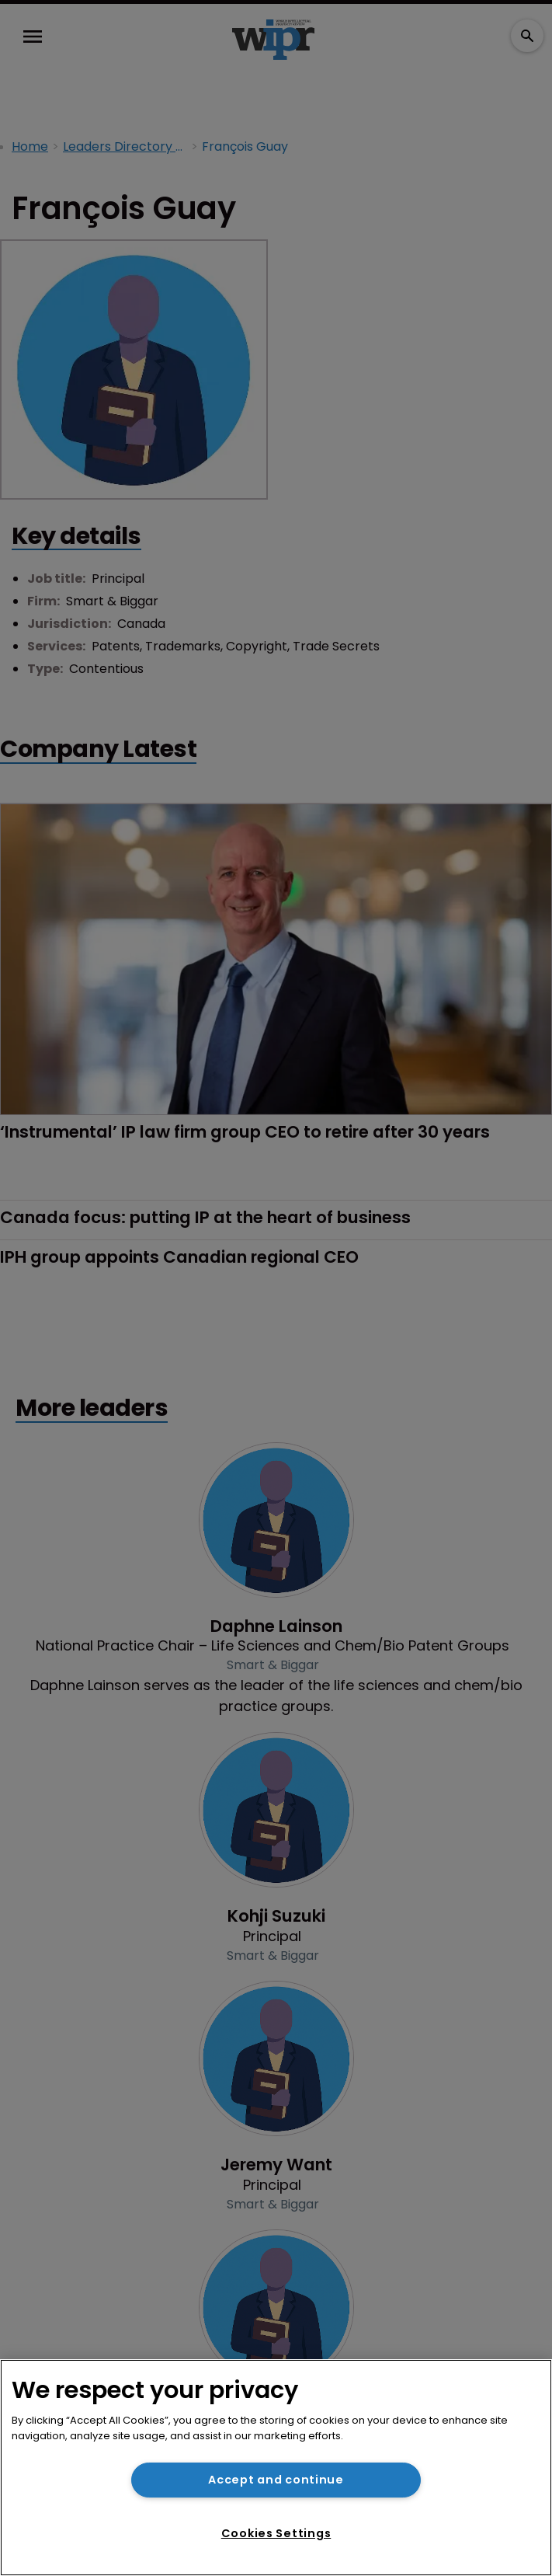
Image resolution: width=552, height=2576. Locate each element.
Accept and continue (276, 2479)
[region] (276, 2467)
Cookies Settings (276, 2533)
